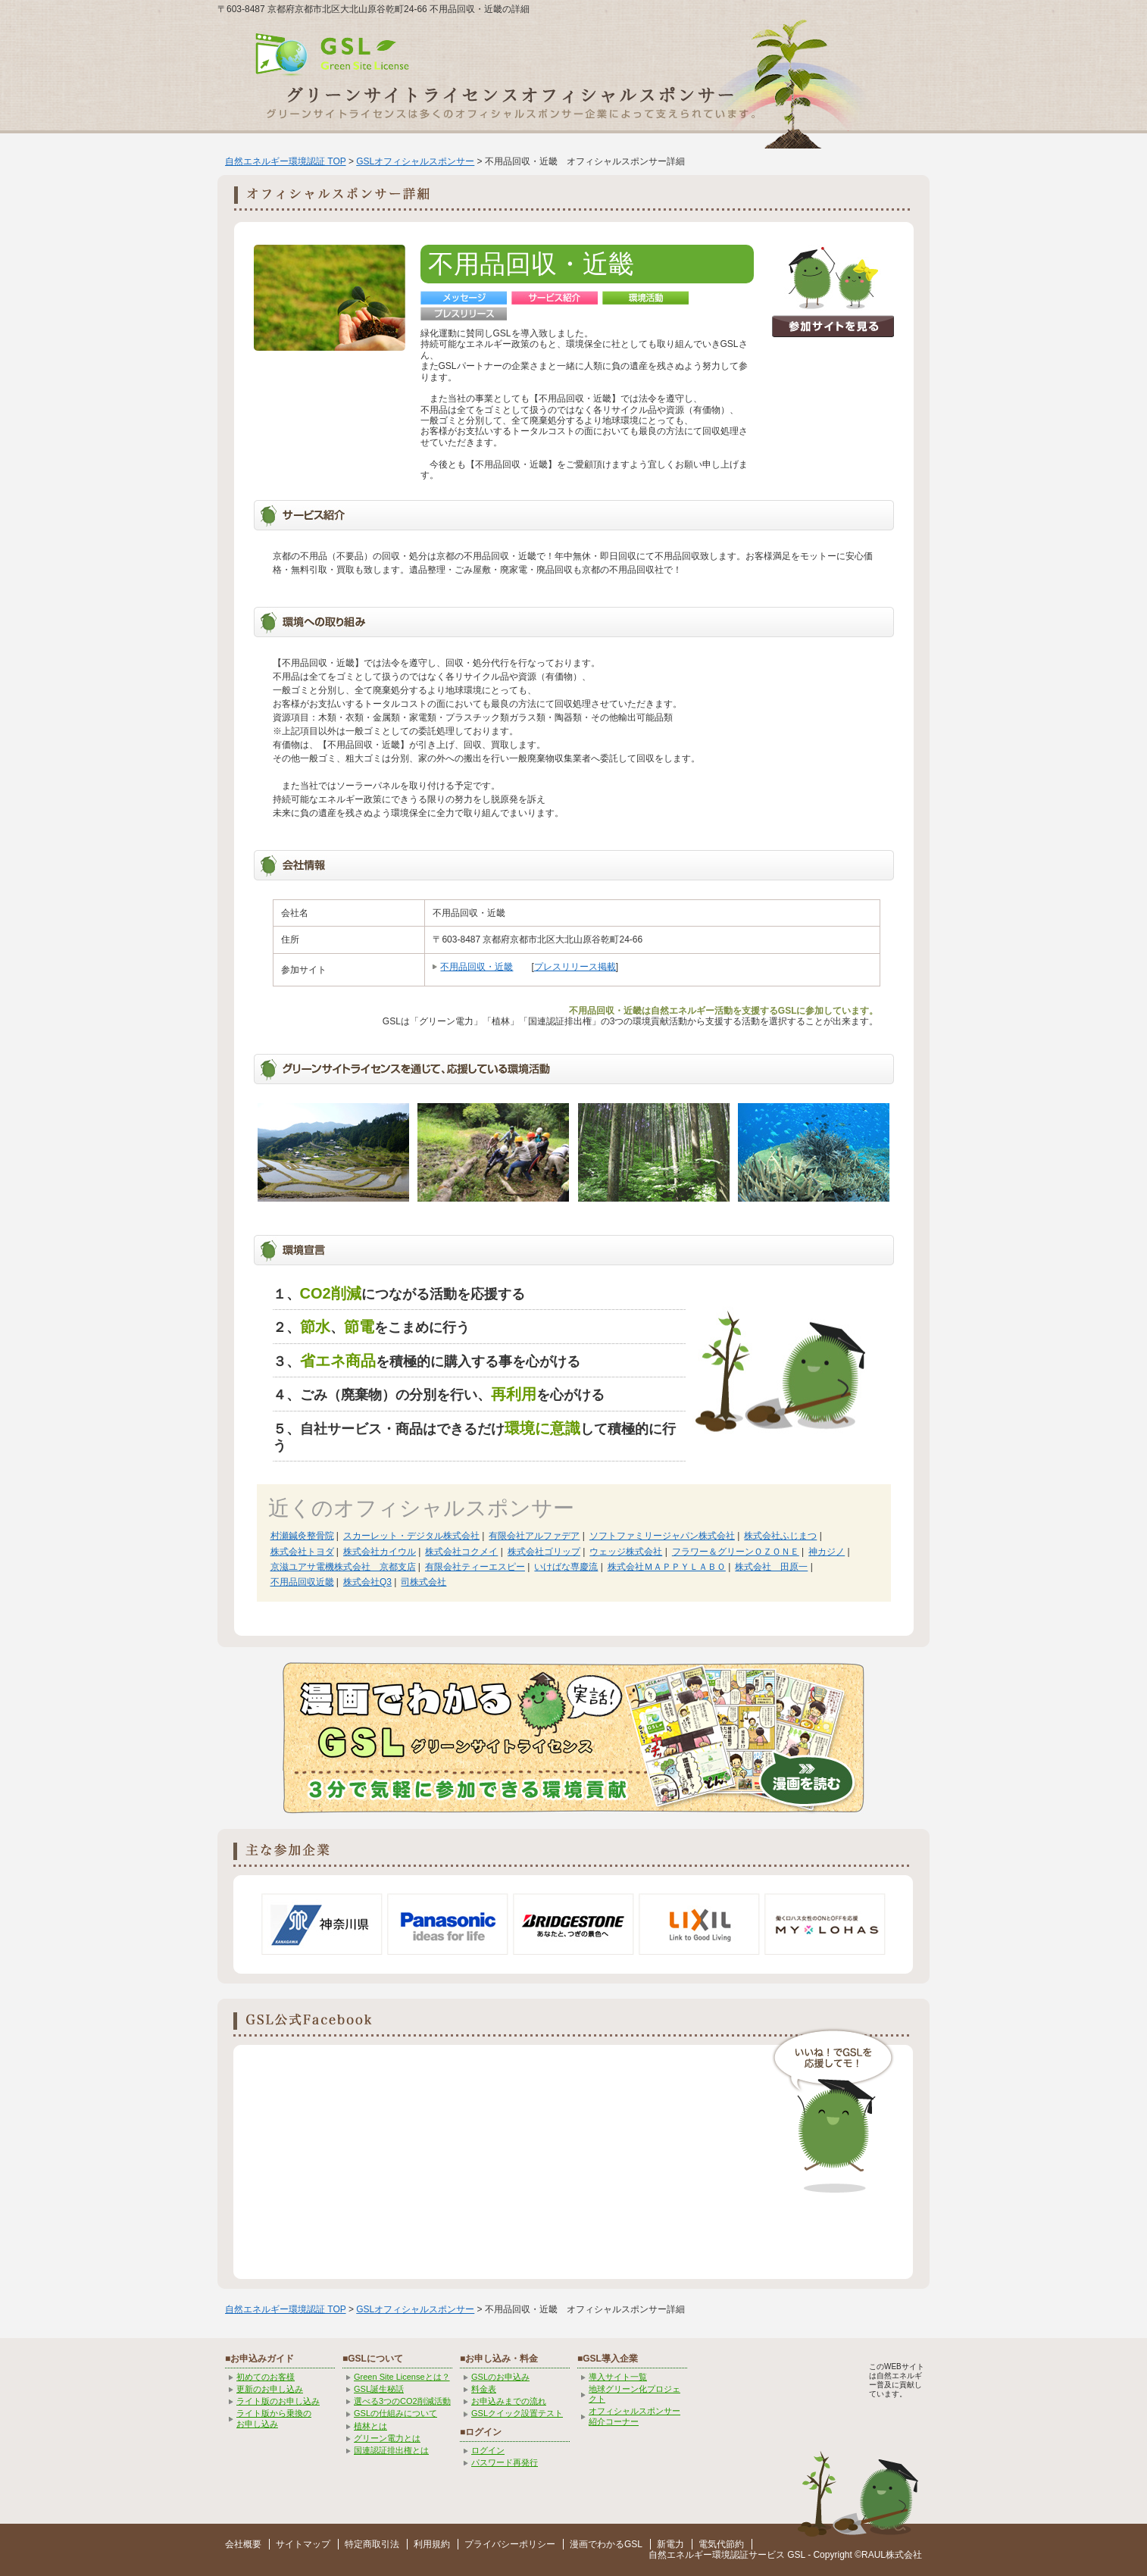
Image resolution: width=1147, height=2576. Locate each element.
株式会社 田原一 (771, 1567)
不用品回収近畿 (302, 1582)
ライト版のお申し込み (278, 2401)
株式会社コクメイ (461, 1551)
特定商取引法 (372, 2544)
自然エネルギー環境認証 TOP (285, 161)
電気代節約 (721, 2544)
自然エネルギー (680, 2554)
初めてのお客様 (265, 2376)
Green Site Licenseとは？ (402, 2376)
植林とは (370, 2426)
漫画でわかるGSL (606, 2544)
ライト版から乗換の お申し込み (273, 2418)
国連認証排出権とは (391, 2450)
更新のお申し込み (269, 2388)
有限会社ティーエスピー (475, 1567)
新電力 (670, 2544)
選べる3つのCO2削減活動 (402, 2401)
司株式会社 (423, 1582)
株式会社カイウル (379, 1551)
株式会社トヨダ (302, 1551)
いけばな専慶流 (566, 1567)
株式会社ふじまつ (780, 1535)
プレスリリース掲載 (575, 966)
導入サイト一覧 (618, 2376)
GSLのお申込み (500, 2376)
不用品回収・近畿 (476, 966)
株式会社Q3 (367, 1582)
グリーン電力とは (387, 2438)
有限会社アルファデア (534, 1535)
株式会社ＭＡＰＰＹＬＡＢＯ (667, 1567)
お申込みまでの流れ (508, 2401)
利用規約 (432, 2544)
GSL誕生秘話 (379, 2388)
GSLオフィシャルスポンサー (415, 161)
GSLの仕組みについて (395, 2413)
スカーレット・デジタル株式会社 (411, 1535)
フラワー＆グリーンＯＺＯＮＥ (735, 1551)
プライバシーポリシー (509, 2544)
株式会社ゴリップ (544, 1551)
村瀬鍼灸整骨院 (302, 1535)
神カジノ (826, 1551)
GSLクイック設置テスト (517, 2413)
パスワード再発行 (504, 2462)
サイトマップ (303, 2544)
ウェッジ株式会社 (625, 1551)
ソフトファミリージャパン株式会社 (662, 1535)
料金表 (483, 2388)
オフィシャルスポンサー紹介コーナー (634, 2415)
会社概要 (243, 2544)
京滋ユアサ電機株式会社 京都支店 (343, 1567)
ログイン (488, 2450)
